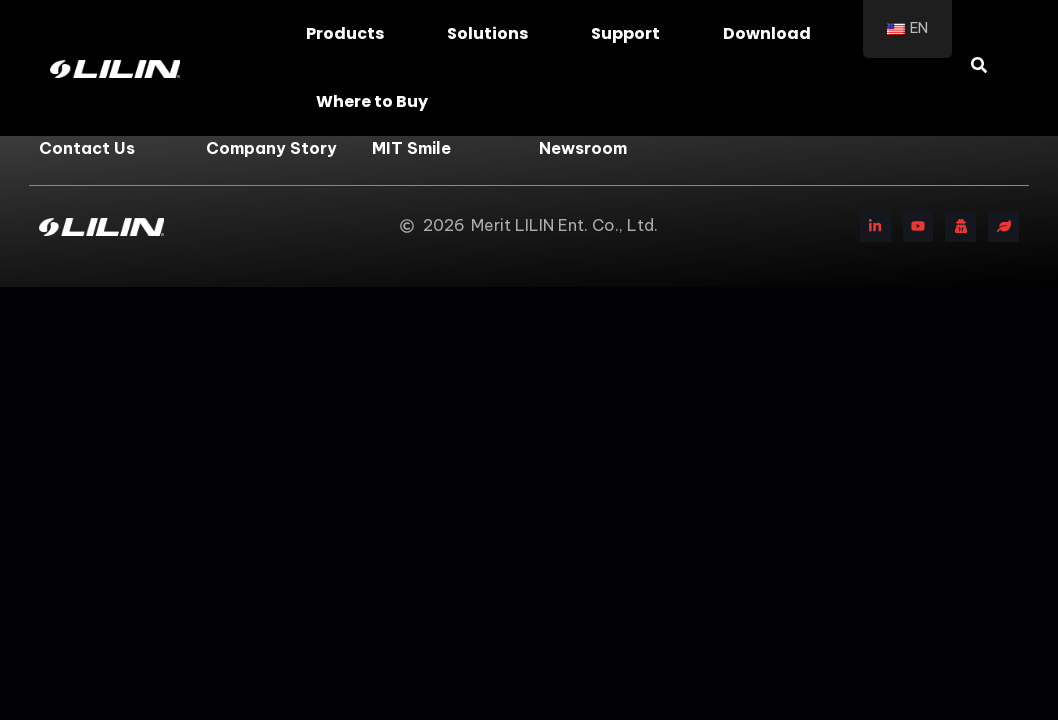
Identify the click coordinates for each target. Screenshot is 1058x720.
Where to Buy (377, 101)
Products (350, 33)
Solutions (492, 33)
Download (772, 33)
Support (630, 33)
